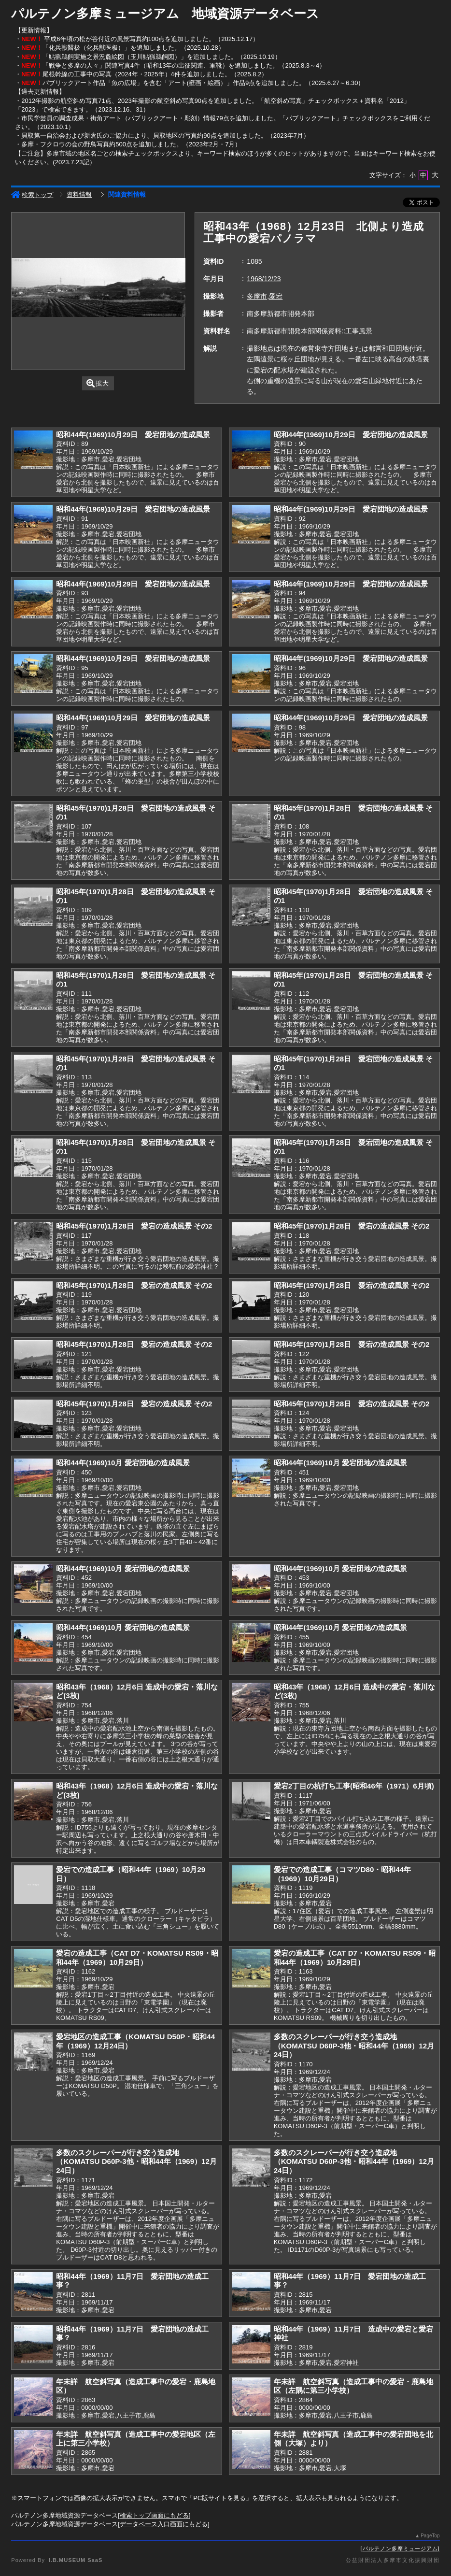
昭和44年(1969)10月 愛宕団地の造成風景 (122, 1463)
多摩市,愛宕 (264, 296)
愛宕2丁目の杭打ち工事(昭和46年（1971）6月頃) (354, 1786)
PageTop (430, 2535)
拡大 (97, 383)
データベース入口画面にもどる (164, 2524)
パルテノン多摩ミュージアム (400, 2548)
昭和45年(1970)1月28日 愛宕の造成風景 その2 (134, 1226)
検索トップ (32, 195)
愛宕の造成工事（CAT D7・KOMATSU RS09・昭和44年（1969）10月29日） (137, 1957)
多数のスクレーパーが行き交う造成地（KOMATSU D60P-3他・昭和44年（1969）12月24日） (354, 2045)
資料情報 (79, 194)
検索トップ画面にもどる (154, 2515)
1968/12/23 (264, 279)
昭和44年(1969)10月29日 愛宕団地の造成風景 (133, 434)
